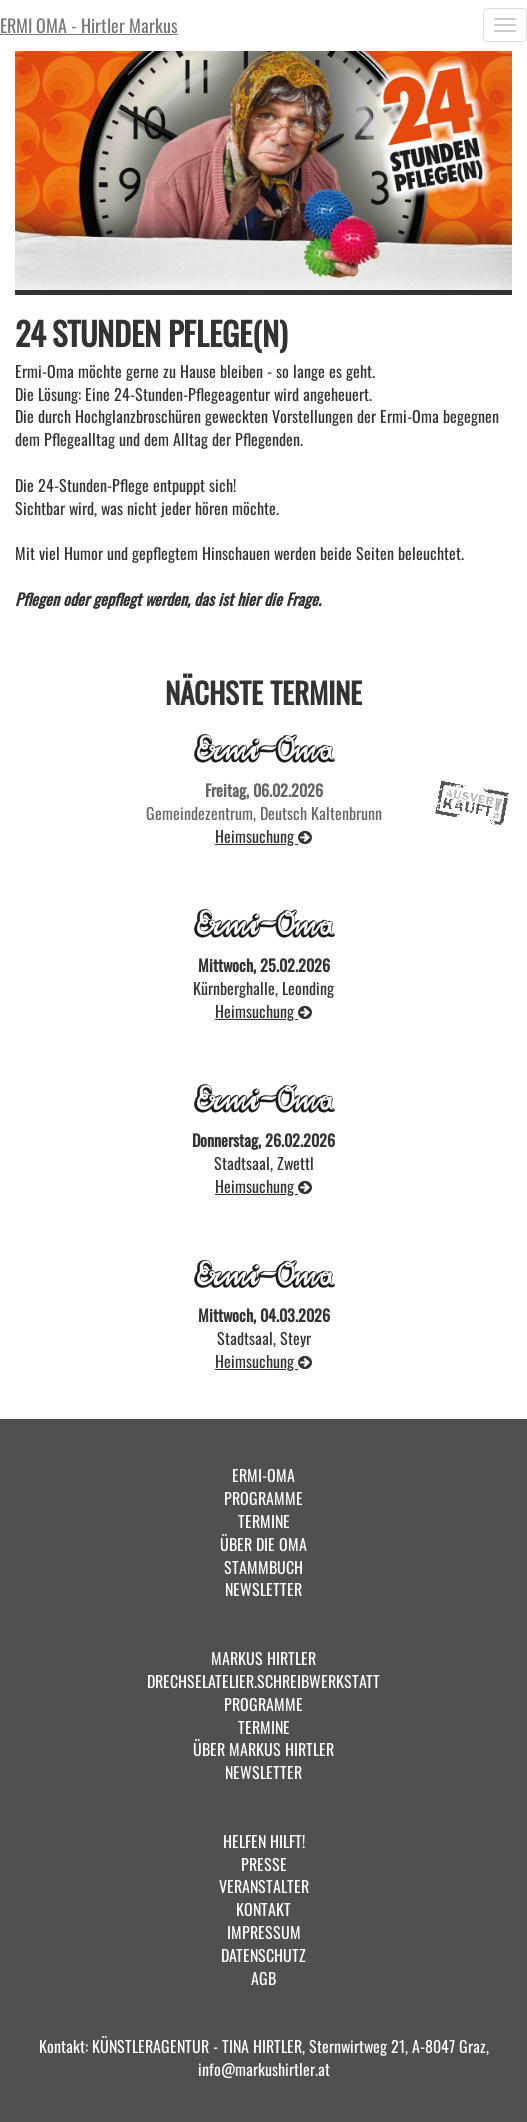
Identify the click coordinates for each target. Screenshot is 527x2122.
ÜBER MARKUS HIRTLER (263, 1749)
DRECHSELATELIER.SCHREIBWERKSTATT (263, 1681)
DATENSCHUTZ (263, 1955)
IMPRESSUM (264, 1932)
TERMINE (264, 1521)
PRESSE (264, 1864)
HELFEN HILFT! (264, 1841)
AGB (263, 1978)
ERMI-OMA (263, 1475)
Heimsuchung (263, 836)
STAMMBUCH (263, 1567)
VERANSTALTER (264, 1886)
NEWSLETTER (263, 1589)
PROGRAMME (263, 1498)
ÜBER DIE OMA (263, 1544)
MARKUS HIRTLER (263, 1658)
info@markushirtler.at (264, 2069)
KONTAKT (263, 1909)
